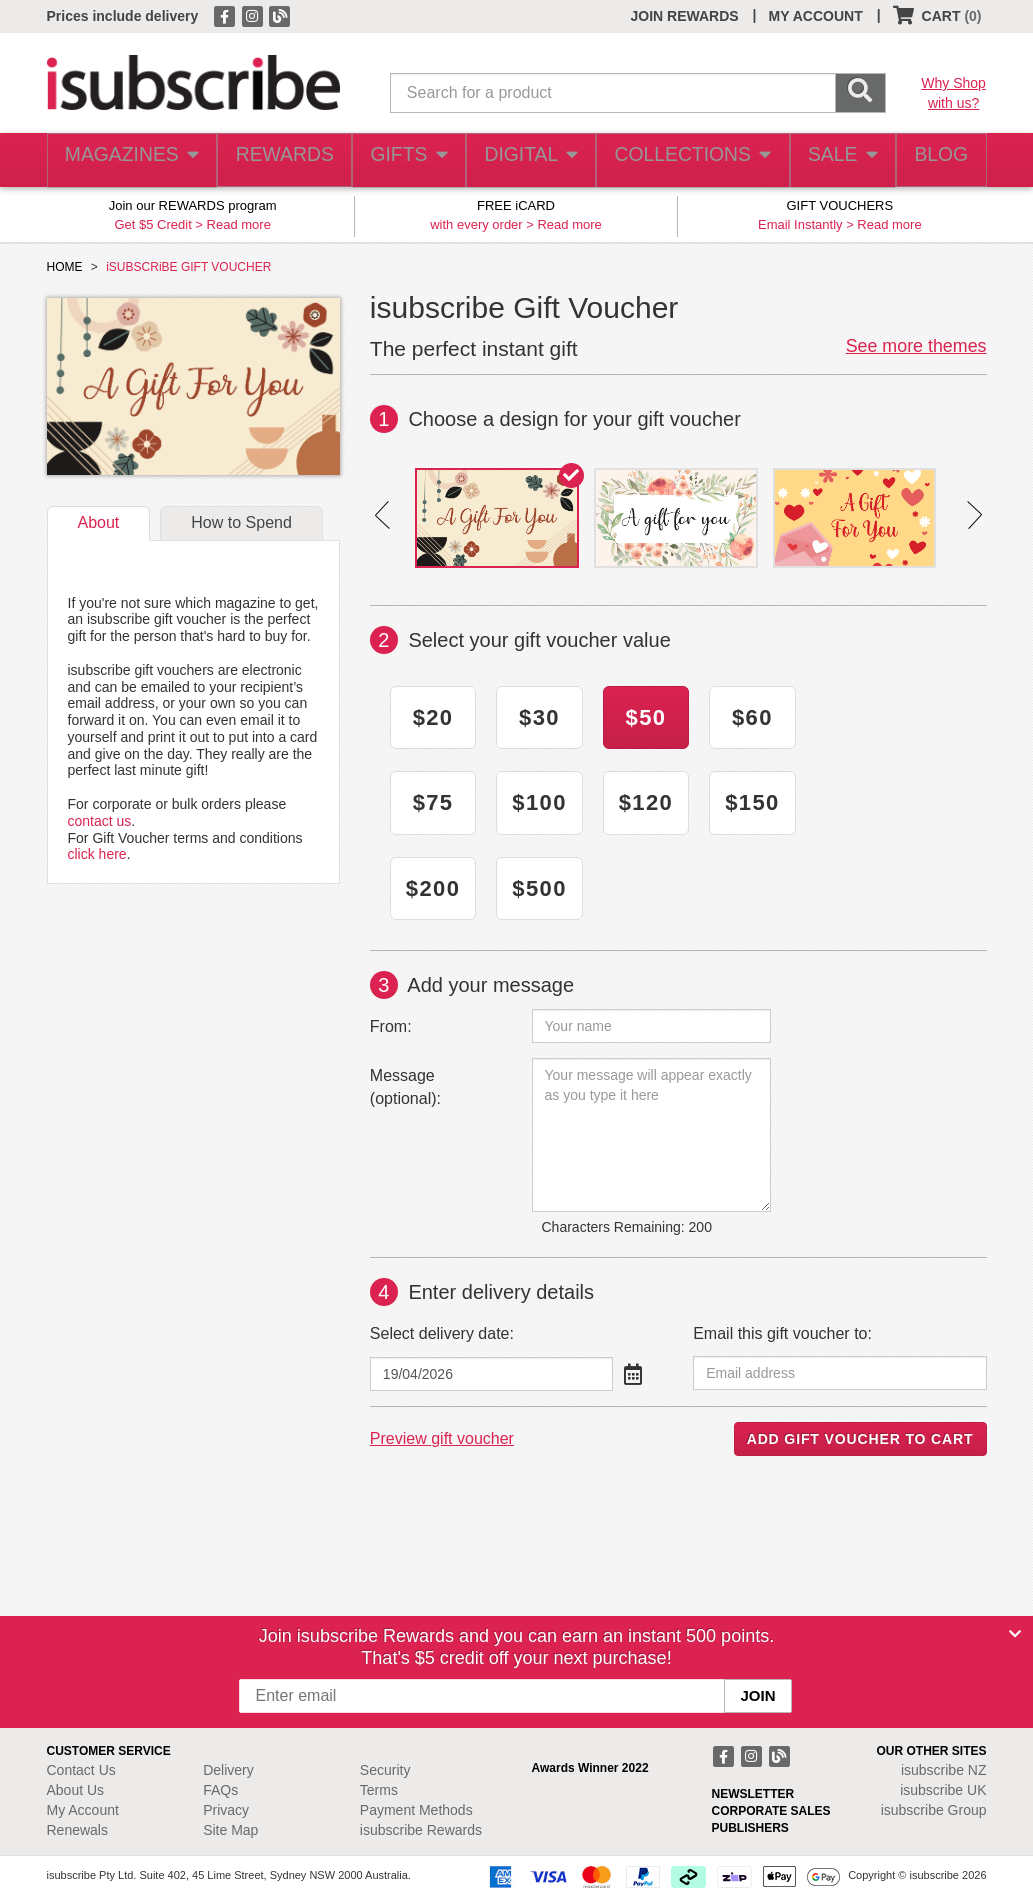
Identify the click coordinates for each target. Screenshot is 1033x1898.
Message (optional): (405, 1087)
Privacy (226, 1810)
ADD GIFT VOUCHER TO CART (860, 1439)
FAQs (220, 1790)
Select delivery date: (442, 1333)
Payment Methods (416, 1810)
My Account (83, 1810)
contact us (100, 821)
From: (391, 1026)
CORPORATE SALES (771, 1811)
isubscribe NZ (944, 1770)
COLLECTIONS (686, 160)
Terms (379, 1790)
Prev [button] (382, 515)
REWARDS (278, 160)
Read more (239, 224)
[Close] (1015, 1634)
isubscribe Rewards (421, 1830)
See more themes (916, 346)
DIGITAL (529, 160)
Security (385, 1770)
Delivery (228, 1770)
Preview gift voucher (442, 1438)
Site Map (230, 1830)
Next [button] (974, 515)
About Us (76, 1790)
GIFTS (404, 160)
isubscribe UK (943, 1790)
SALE (833, 160)
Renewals (77, 1830)
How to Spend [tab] (241, 522)
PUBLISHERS (750, 1828)
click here (97, 854)
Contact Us (81, 1770)
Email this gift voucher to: (782, 1333)
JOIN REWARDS (684, 16)
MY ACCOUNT (816, 16)
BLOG (937, 160)
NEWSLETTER (753, 1794)
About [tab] (99, 522)
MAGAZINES (129, 160)
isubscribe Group (934, 1810)
